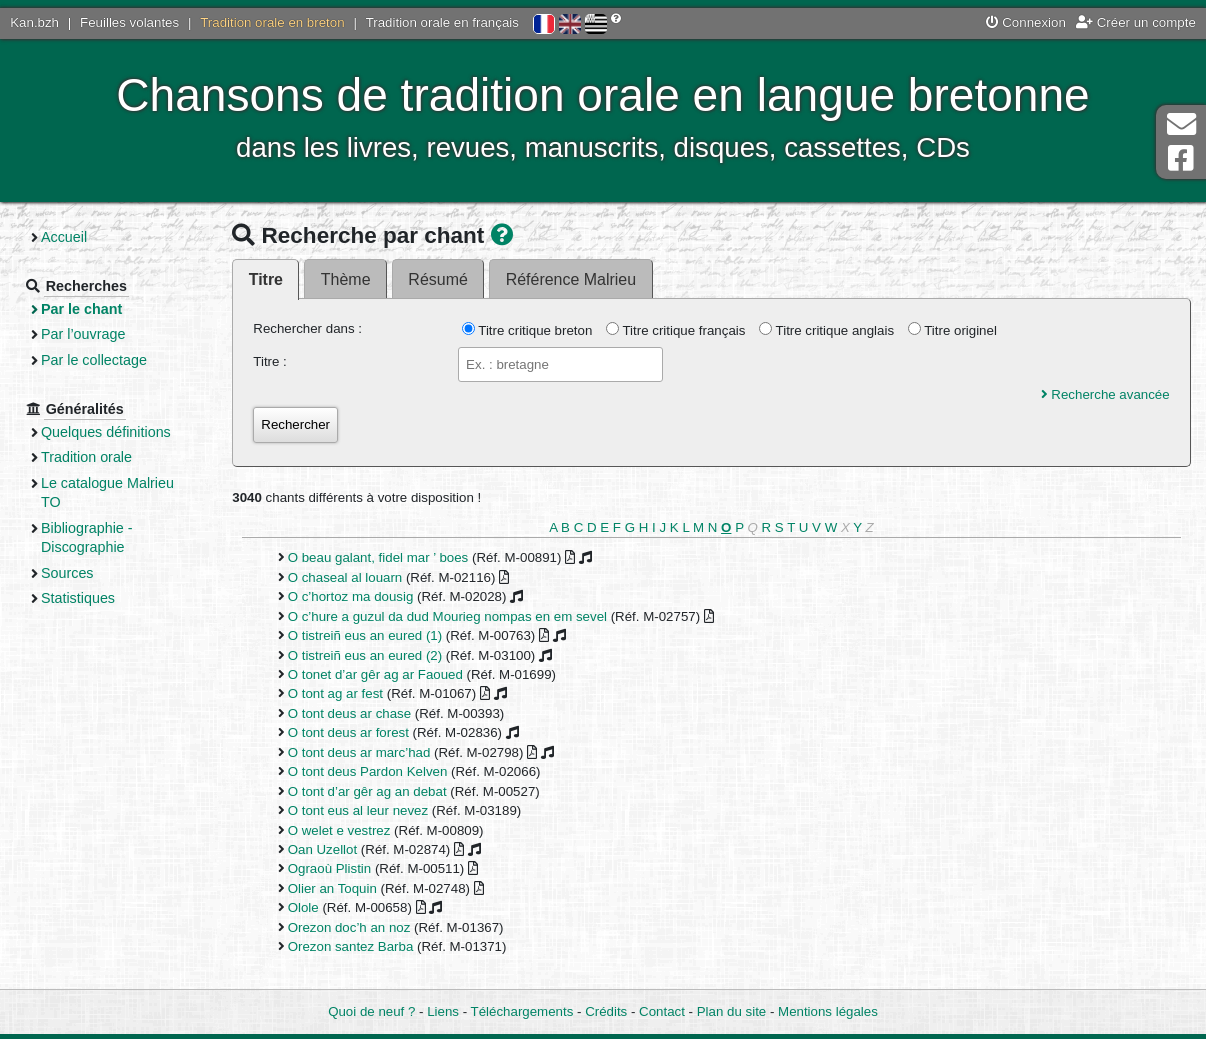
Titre (266, 279)
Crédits (606, 1011)
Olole (303, 907)
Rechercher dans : (307, 328)
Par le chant (81, 309)
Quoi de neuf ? (371, 1011)
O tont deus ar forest (348, 732)
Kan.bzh (34, 22)
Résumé (437, 279)
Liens (443, 1011)
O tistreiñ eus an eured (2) (365, 655)
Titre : (270, 361)
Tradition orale (86, 457)
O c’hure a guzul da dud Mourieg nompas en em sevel (447, 616)
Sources (67, 573)
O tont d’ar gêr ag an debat (367, 791)
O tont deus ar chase (349, 713)
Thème (346, 279)
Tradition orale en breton (272, 22)
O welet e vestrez (339, 830)
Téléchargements (522, 1011)
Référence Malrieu (571, 279)
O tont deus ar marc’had (359, 752)
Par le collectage (94, 360)
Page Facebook (1181, 158)
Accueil (64, 237)
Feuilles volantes (129, 22)
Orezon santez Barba (351, 946)
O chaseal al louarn (345, 577)
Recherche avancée (1105, 394)
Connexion (1026, 22)
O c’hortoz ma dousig (351, 596)
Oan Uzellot (322, 849)
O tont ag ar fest (335, 693)
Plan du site (731, 1011)
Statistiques (78, 598)
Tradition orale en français (442, 22)
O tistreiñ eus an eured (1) (365, 635)
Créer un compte (1136, 22)
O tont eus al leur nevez (358, 810)
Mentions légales (828, 1011)
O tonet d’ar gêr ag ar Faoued (375, 674)
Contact (662, 1011)
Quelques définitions (106, 432)
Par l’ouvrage (83, 334)
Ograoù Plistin (330, 868)
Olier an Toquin (332, 888)
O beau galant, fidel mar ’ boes (378, 557)
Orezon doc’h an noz (349, 927)
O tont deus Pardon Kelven (368, 771)
